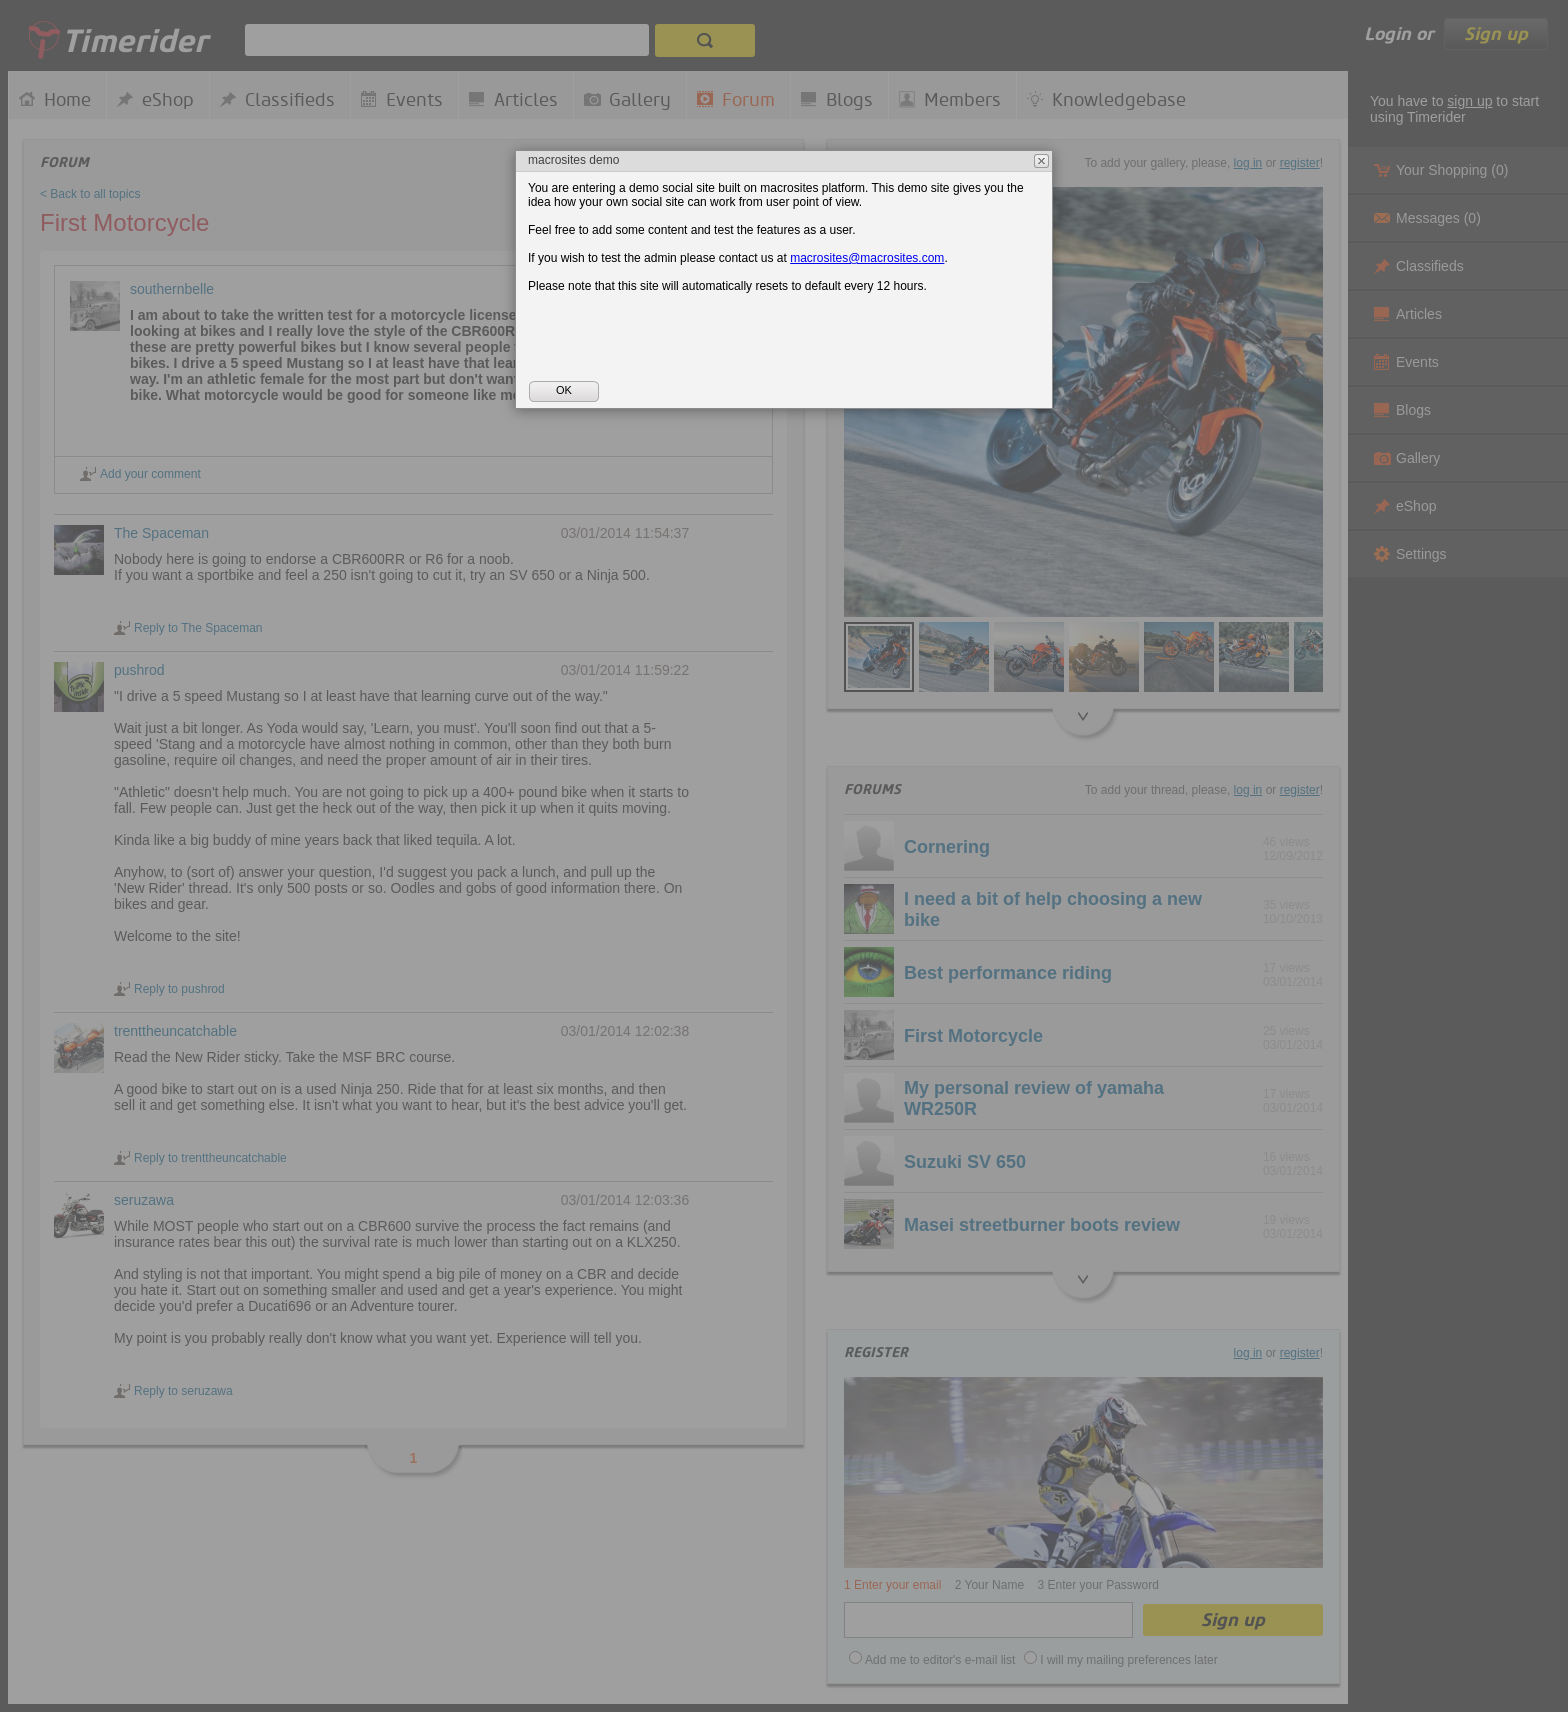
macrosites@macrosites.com (867, 258)
